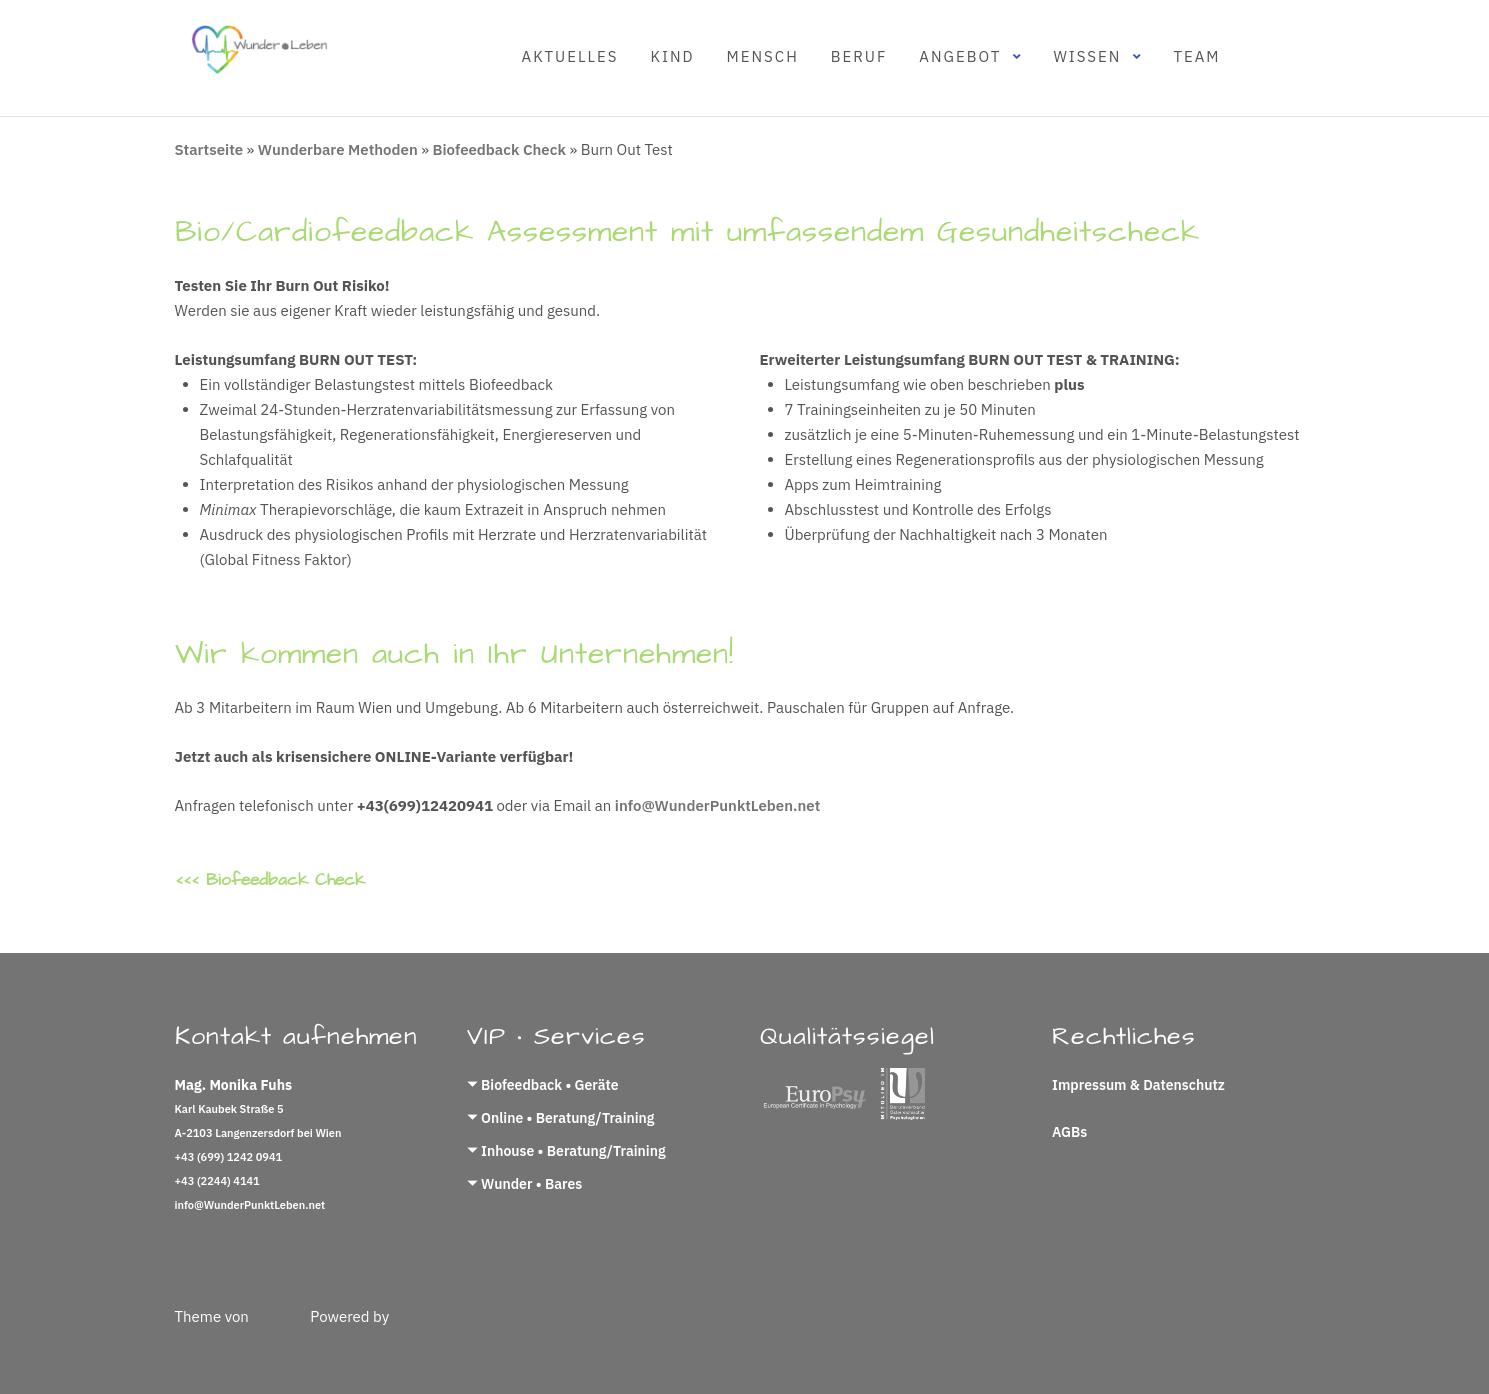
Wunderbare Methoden (338, 149)
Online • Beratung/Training (567, 1118)
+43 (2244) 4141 (217, 1181)
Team (1196, 56)
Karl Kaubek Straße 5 (229, 1109)
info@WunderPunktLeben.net (718, 805)
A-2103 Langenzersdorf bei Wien (258, 1133)
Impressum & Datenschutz (1138, 1085)
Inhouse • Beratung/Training (573, 1151)
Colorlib (279, 1316)
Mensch (763, 56)
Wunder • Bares (531, 1184)
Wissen (1087, 56)
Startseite (209, 149)
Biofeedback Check (499, 149)
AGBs (1069, 1132)
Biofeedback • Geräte (549, 1085)
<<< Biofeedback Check (270, 880)
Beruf (859, 56)
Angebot (960, 56)
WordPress (213, 1341)
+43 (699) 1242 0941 (229, 1157)
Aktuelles (570, 56)
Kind (672, 56)
